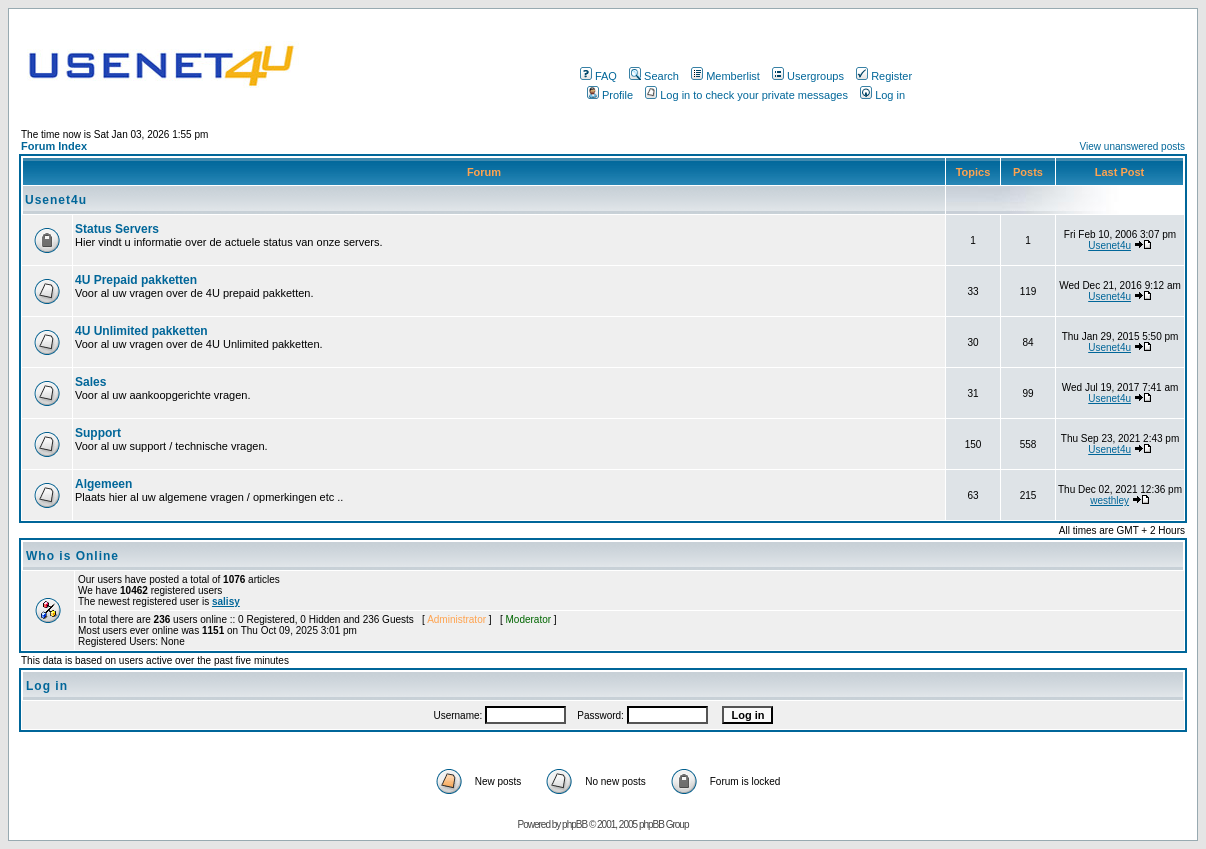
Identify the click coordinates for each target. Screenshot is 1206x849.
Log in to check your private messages (746, 95)
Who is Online (72, 556)
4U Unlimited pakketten (141, 331)
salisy (226, 601)
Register (884, 76)
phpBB (574, 824)
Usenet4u (56, 200)
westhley (1109, 500)
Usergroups (808, 76)
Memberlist (725, 76)
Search (654, 76)
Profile (610, 95)
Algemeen (103, 484)
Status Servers (117, 229)
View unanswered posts (1132, 146)
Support (98, 433)
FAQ (598, 76)
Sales (90, 382)
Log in (882, 95)
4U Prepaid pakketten (136, 280)
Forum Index (54, 146)
